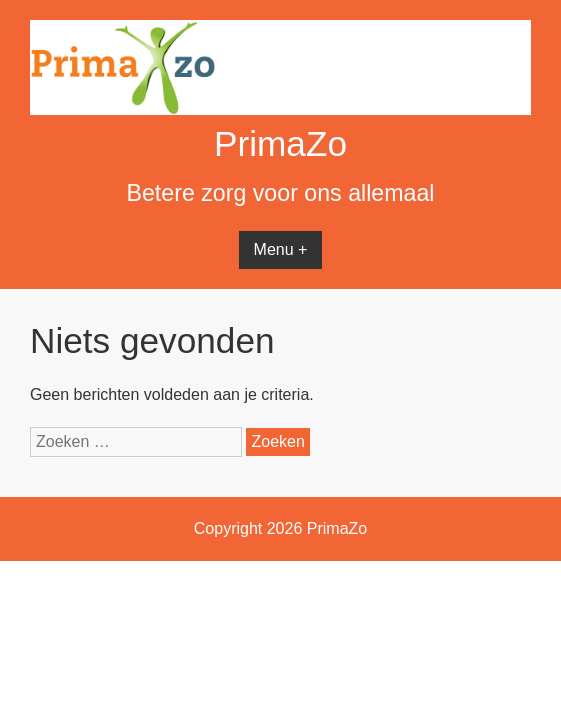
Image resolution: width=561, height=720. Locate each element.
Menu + (281, 249)
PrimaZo (280, 143)
